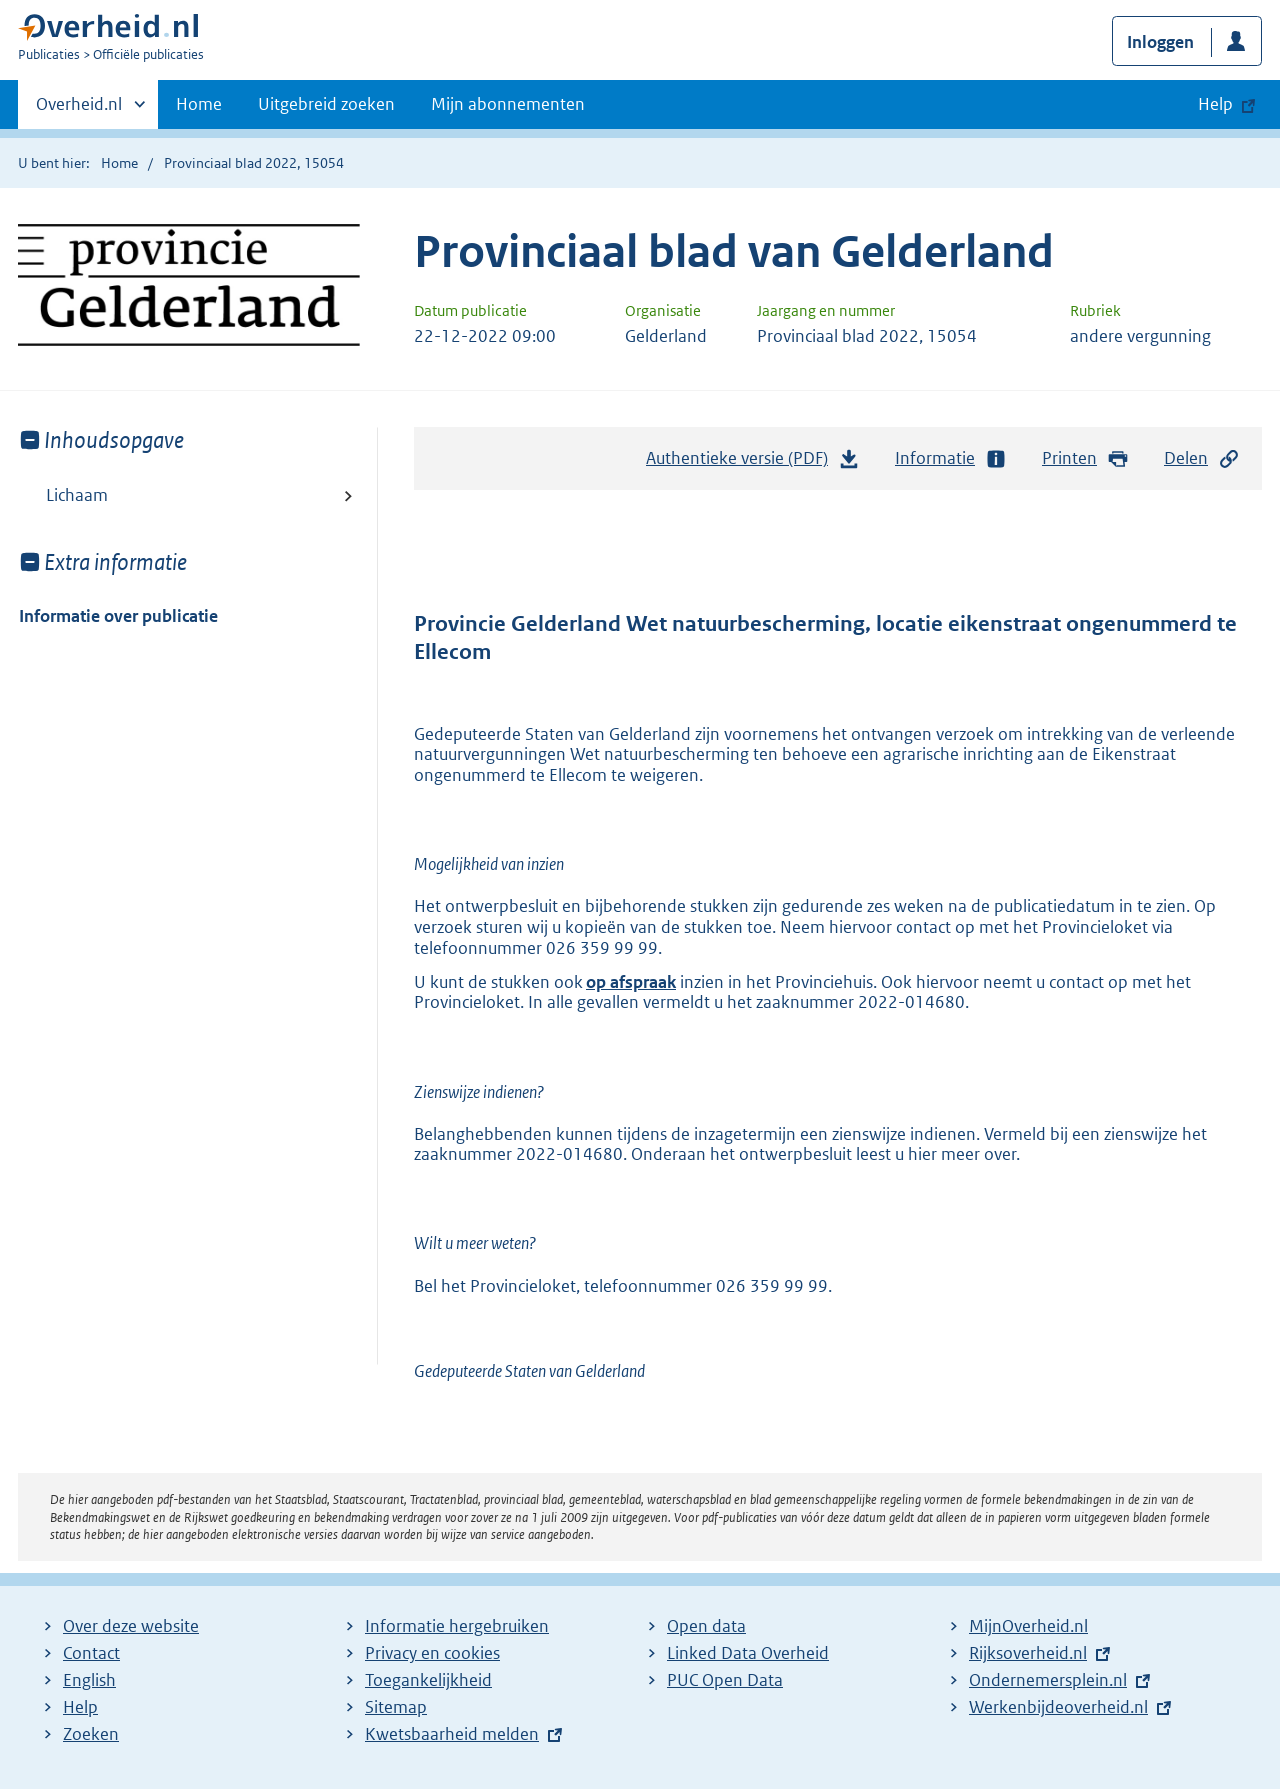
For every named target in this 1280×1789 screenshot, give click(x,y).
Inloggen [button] (1160, 42)
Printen (1085, 458)
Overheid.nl (79, 110)
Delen (1202, 458)
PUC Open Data (725, 1680)
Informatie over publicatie (118, 616)
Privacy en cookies (432, 1653)
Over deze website (131, 1626)
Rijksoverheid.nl (1028, 1653)
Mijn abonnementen (508, 104)
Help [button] (1215, 104)
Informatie (951, 458)
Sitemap (396, 1707)
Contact (91, 1653)
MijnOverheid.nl (1028, 1626)
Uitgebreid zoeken (326, 104)
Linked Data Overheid (748, 1653)
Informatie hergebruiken (457, 1626)
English (89, 1680)
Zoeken (91, 1734)
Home (199, 104)
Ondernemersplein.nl (1048, 1680)
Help (80, 1707)
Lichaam (77, 495)
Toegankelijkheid (428, 1680)
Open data (706, 1626)
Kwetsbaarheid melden (452, 1734)
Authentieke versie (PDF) (753, 463)
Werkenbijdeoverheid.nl (1058, 1707)
